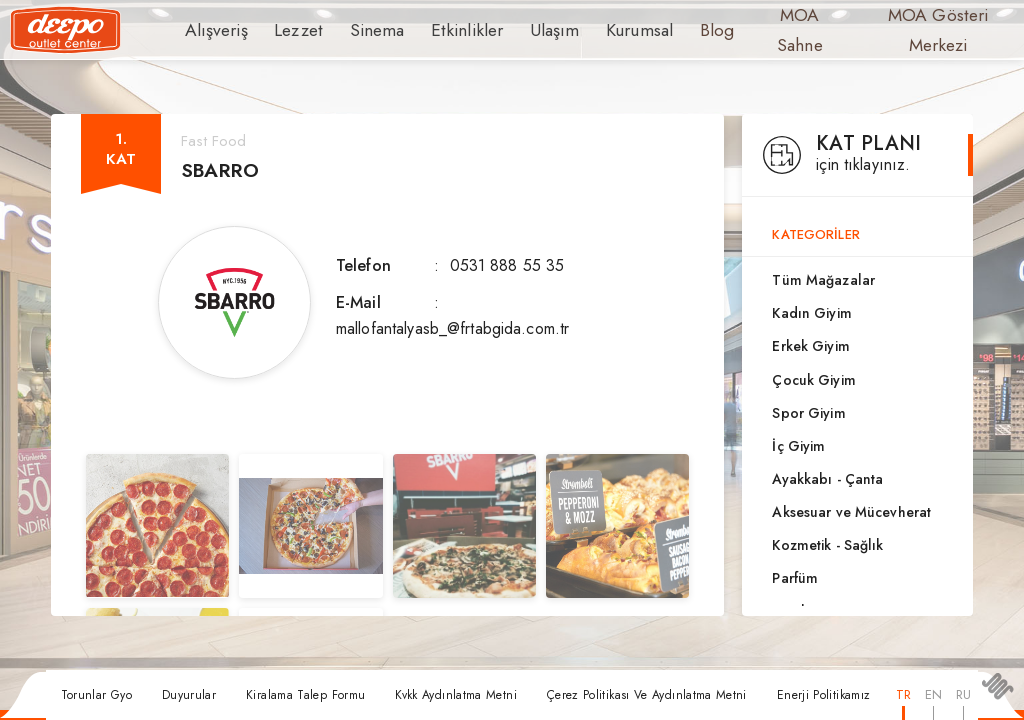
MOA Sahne (759, 30)
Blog (675, 30)
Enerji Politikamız (823, 695)
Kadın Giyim (811, 313)
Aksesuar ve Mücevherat (851, 512)
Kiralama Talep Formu (305, 695)
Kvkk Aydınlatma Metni (456, 695)
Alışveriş (212, 30)
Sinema (362, 30)
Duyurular (189, 695)
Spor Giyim (808, 413)
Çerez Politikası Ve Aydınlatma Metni (647, 695)
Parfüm (795, 578)
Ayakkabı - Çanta (827, 479)
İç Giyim (798, 446)
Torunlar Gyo (96, 695)
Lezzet (289, 30)
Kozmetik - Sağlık (827, 545)
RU (963, 694)
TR (903, 694)
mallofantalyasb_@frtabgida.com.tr (452, 328)
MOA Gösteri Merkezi (899, 30)
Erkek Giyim (810, 346)
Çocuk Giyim (813, 380)
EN (933, 694)
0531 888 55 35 (507, 265)
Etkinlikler (443, 30)
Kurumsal (601, 30)
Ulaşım (522, 30)
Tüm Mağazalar (823, 280)
